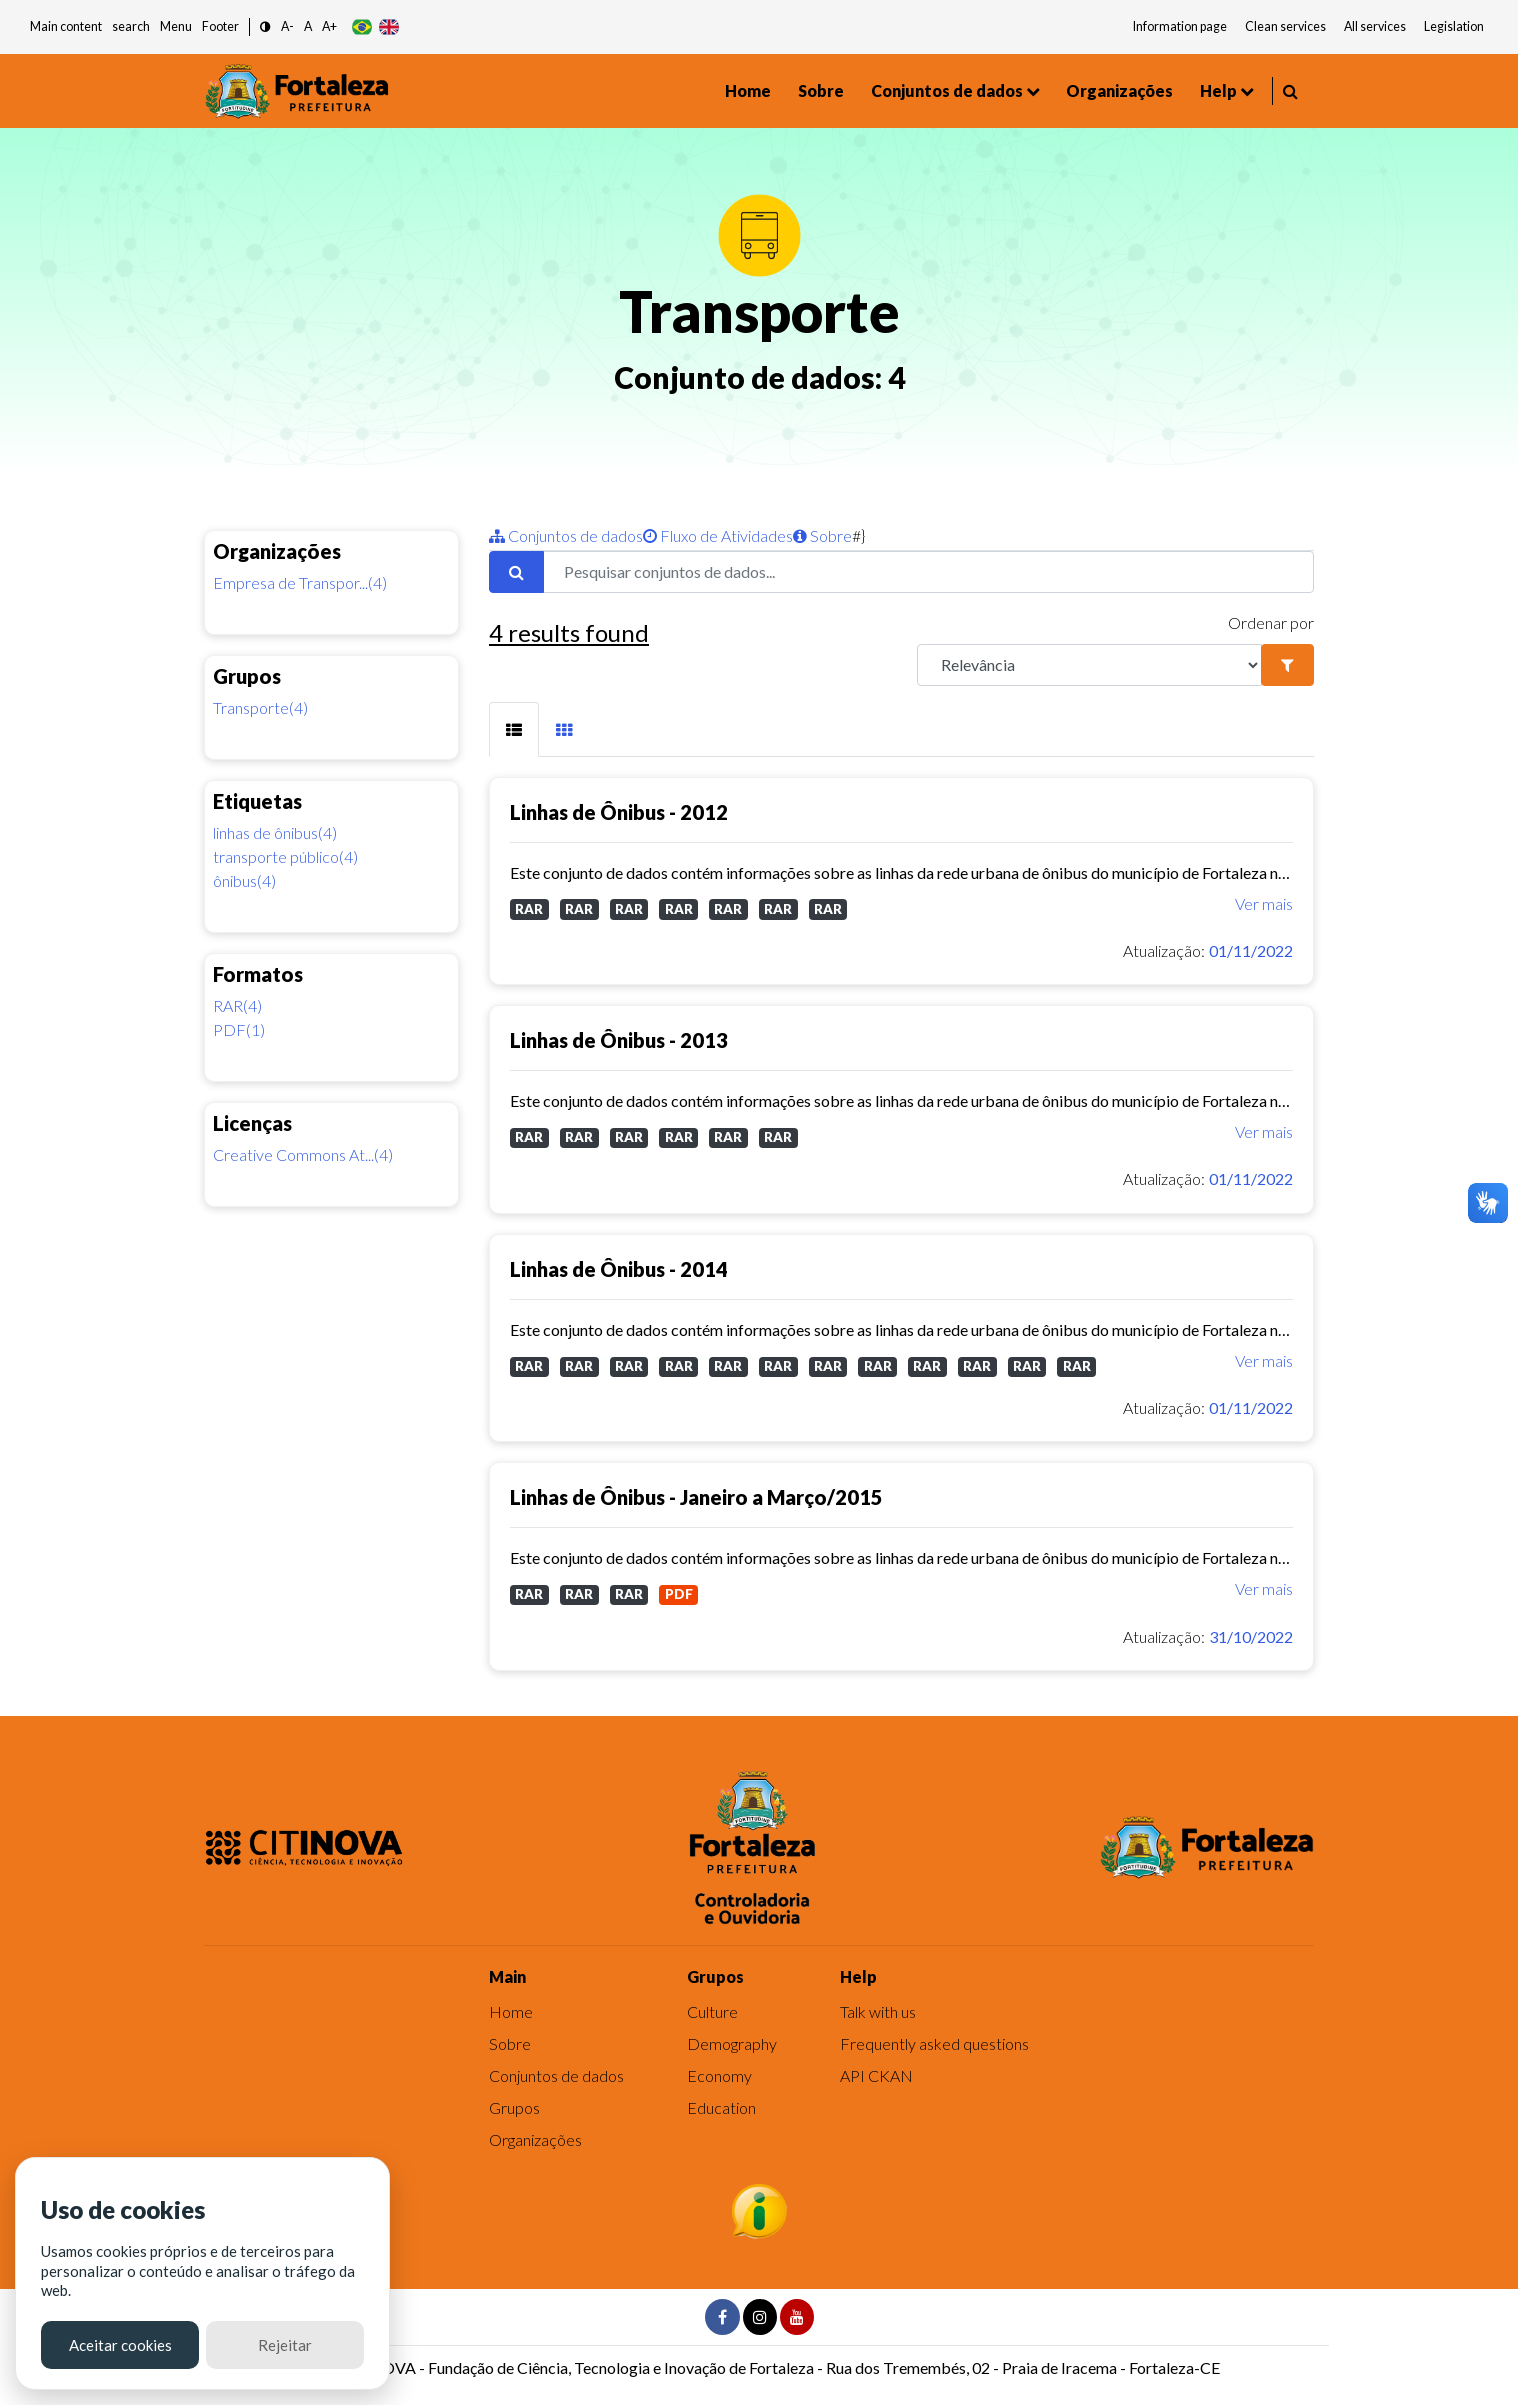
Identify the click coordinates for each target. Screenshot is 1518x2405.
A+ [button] (329, 26)
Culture (712, 2011)
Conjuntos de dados (947, 90)
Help (1218, 90)
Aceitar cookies (120, 2345)
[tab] (514, 729)
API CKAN (876, 2075)
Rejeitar (285, 2345)
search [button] (131, 26)
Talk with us (878, 2011)
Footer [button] (220, 26)
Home (748, 90)
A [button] (308, 26)
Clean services (1285, 26)
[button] (265, 27)
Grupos (514, 2107)
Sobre (821, 90)
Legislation (1454, 26)
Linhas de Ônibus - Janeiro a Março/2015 (696, 1497)
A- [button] (287, 26)
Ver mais (1264, 903)
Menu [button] (176, 26)
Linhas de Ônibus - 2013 (619, 1040)
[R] (1089, 665)
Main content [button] (66, 26)
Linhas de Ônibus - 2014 (619, 1269)
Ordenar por (1271, 622)
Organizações (1119, 90)
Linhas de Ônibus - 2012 (619, 812)
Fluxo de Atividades (718, 535)
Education (721, 2107)
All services (1375, 26)
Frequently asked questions (934, 2043)
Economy (719, 2075)
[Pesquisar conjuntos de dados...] (928, 572)
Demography (732, 2043)
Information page (1180, 26)
